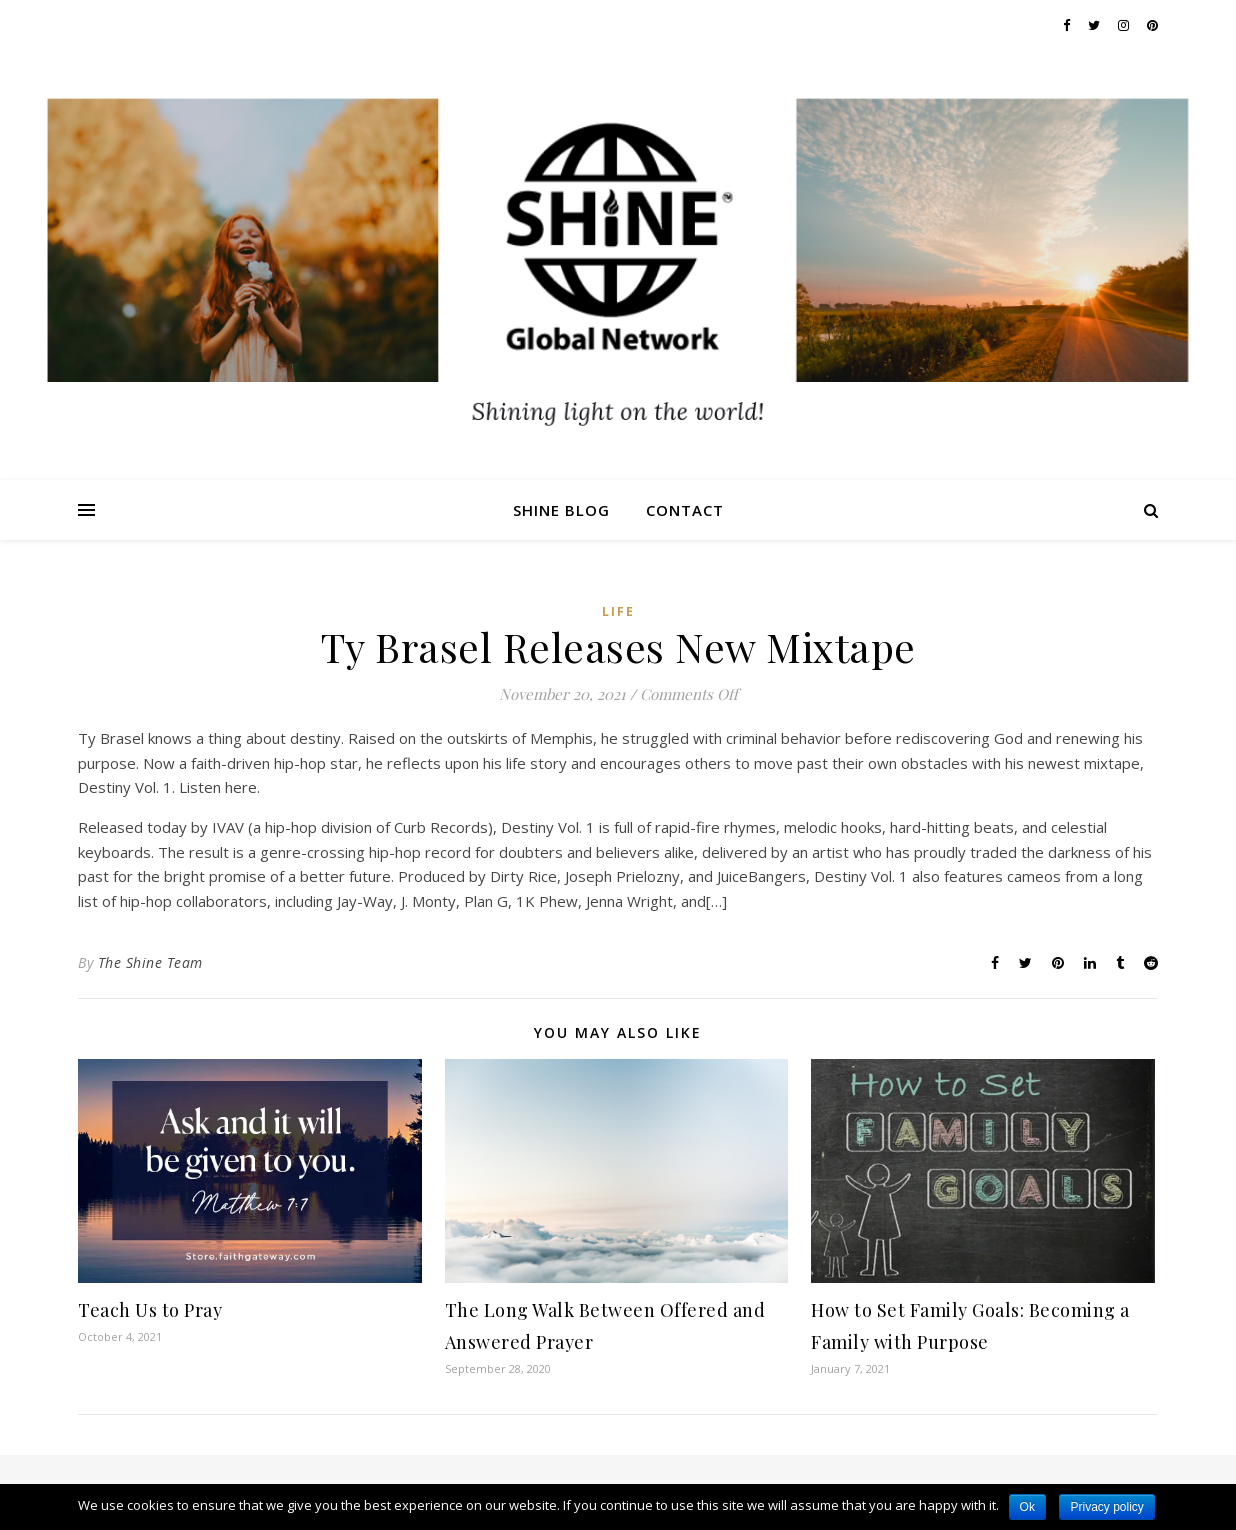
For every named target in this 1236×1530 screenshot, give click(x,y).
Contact (685, 510)
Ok (1027, 1507)
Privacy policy (1106, 1507)
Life (618, 611)
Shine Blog (561, 510)
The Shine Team (150, 962)
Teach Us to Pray (150, 1310)
